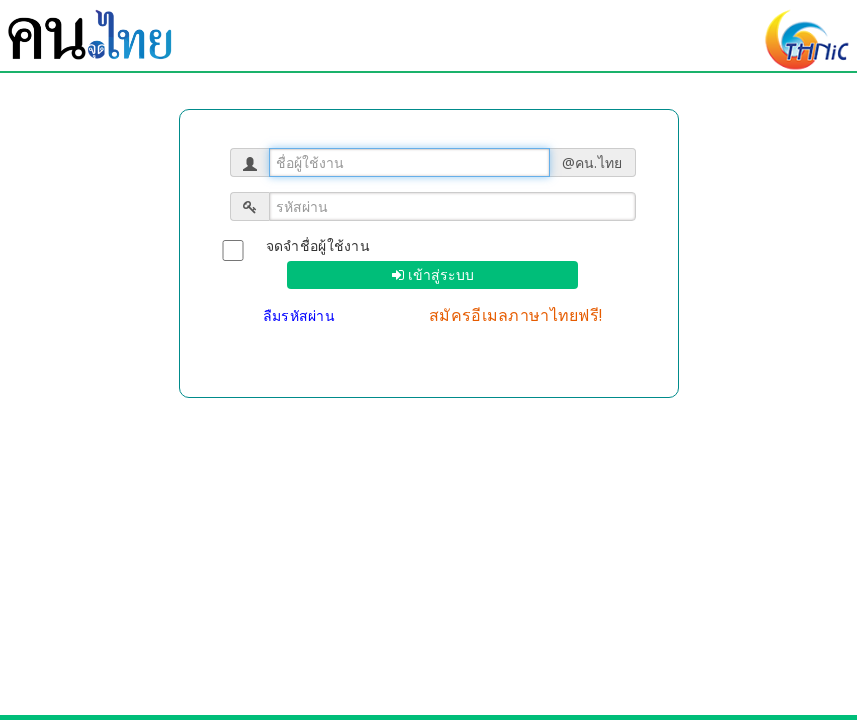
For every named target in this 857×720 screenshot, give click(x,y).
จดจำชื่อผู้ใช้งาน (318, 245)
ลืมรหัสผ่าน (301, 315)
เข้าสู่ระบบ (439, 275)
